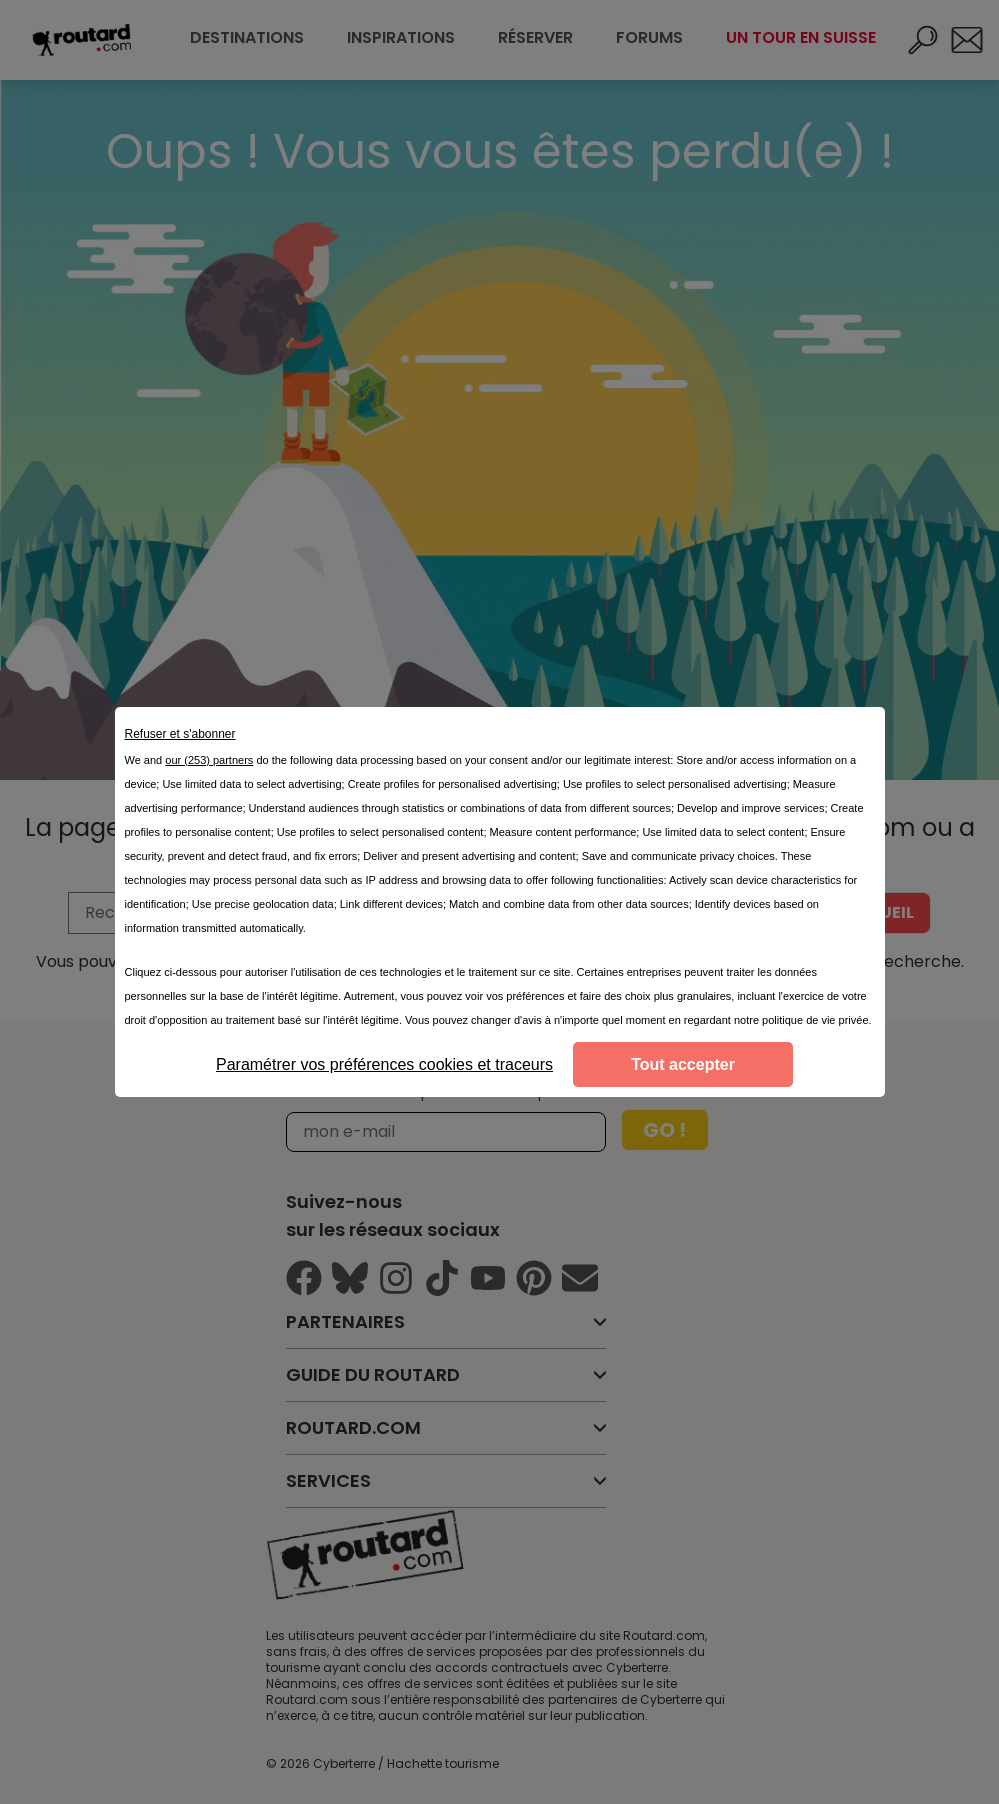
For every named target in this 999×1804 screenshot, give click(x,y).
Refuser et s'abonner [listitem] (180, 734)
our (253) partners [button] (209, 760)
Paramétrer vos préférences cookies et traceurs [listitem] (384, 1064)
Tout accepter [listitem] (683, 1064)
